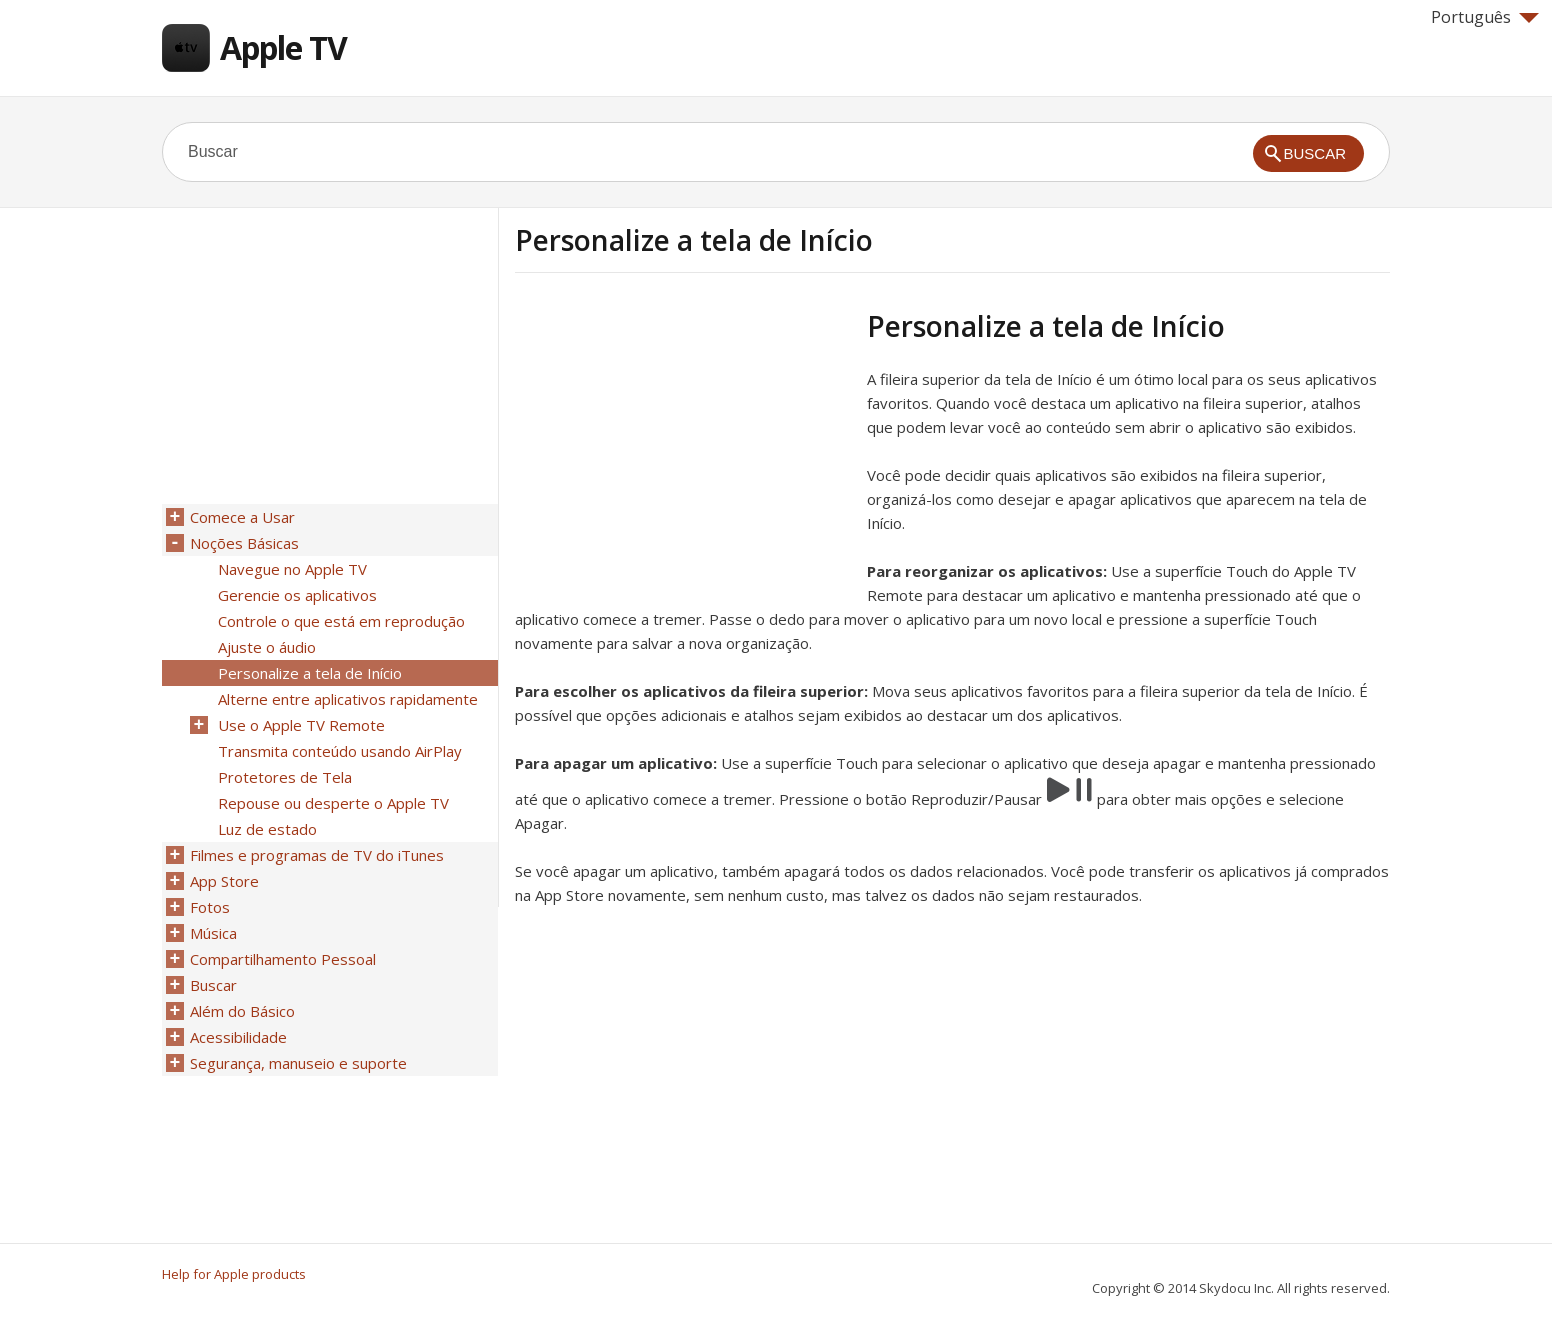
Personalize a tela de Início (310, 673)
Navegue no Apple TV (292, 569)
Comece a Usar (242, 517)
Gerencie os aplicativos (297, 595)
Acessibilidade (238, 1037)
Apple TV (283, 47)
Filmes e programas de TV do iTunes (317, 855)
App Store (224, 881)
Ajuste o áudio (267, 647)
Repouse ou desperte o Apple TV (333, 803)
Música (213, 933)
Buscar (213, 985)
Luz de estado (267, 829)
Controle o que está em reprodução (341, 621)
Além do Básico (242, 1011)
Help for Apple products (234, 1274)
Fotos (210, 907)
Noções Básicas (244, 543)
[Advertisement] (683, 449)
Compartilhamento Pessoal (283, 959)
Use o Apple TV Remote (301, 725)
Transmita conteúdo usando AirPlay (340, 751)
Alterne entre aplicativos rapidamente (348, 699)
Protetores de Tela (285, 777)
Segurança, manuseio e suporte (298, 1063)
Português (1485, 17)
